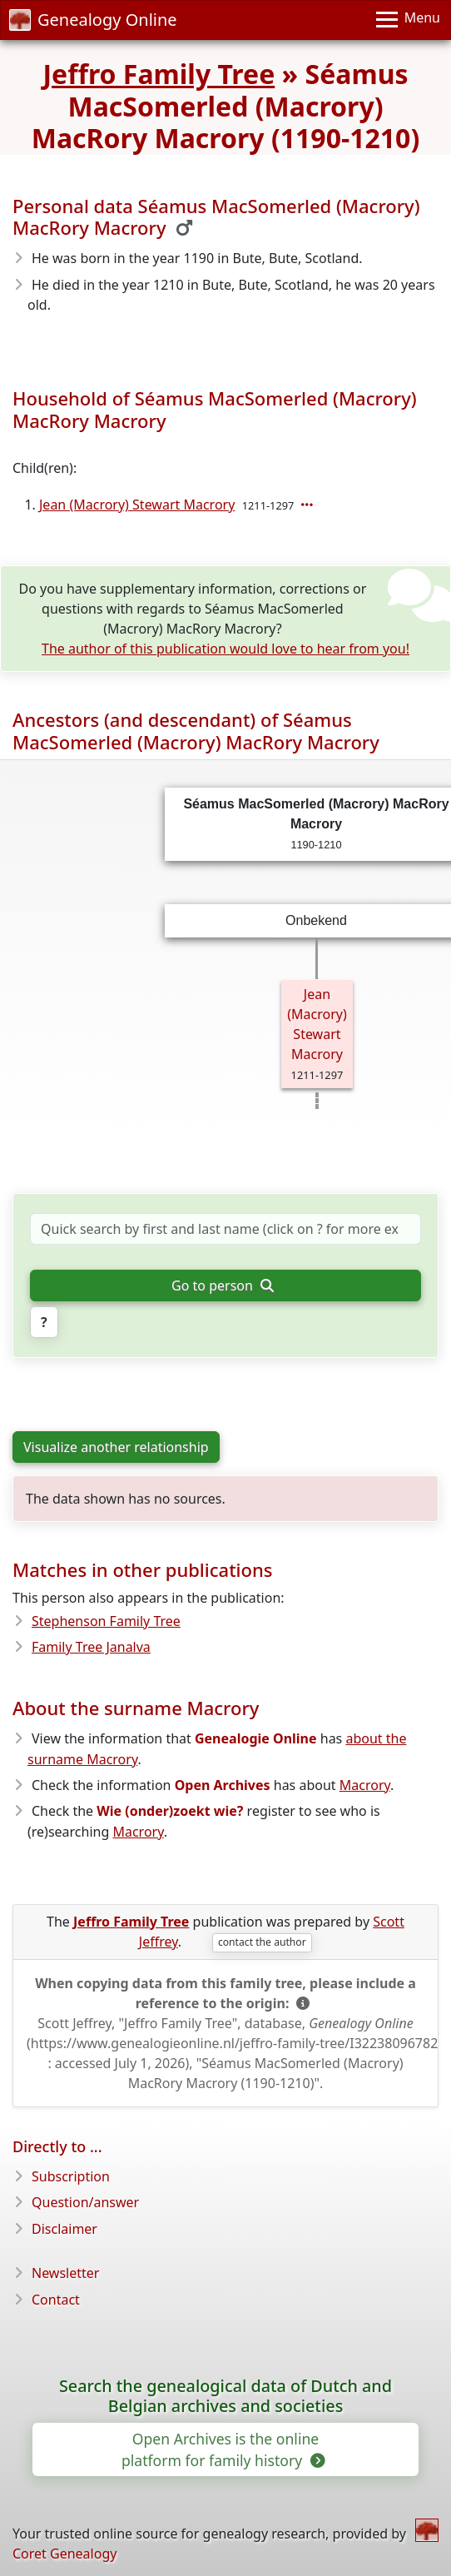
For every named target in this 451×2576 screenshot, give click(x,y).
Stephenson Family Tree (106, 1621)
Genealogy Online (93, 19)
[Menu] (408, 20)
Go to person (222, 1285)
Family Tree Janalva (91, 1647)
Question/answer (85, 2202)
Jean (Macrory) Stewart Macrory (137, 504)
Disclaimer (64, 2229)
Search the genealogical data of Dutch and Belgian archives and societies (225, 2396)
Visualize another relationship (116, 1447)
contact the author (262, 1942)
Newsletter (65, 2273)
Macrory (364, 1785)
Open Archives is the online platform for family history (222, 2449)
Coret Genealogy (64, 2553)
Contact (56, 2299)
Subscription (71, 2176)
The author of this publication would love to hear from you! (225, 648)
